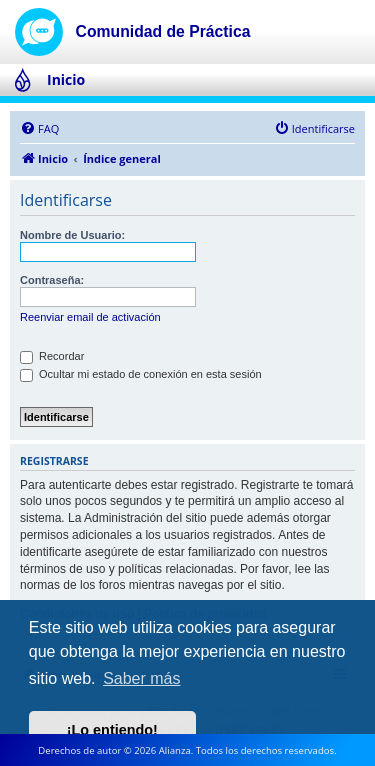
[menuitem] (39, 129)
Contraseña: (52, 280)
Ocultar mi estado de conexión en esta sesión (141, 374)
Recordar (52, 356)
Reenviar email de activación (90, 317)
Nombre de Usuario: (72, 235)
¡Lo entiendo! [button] (112, 730)
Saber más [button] (141, 678)
